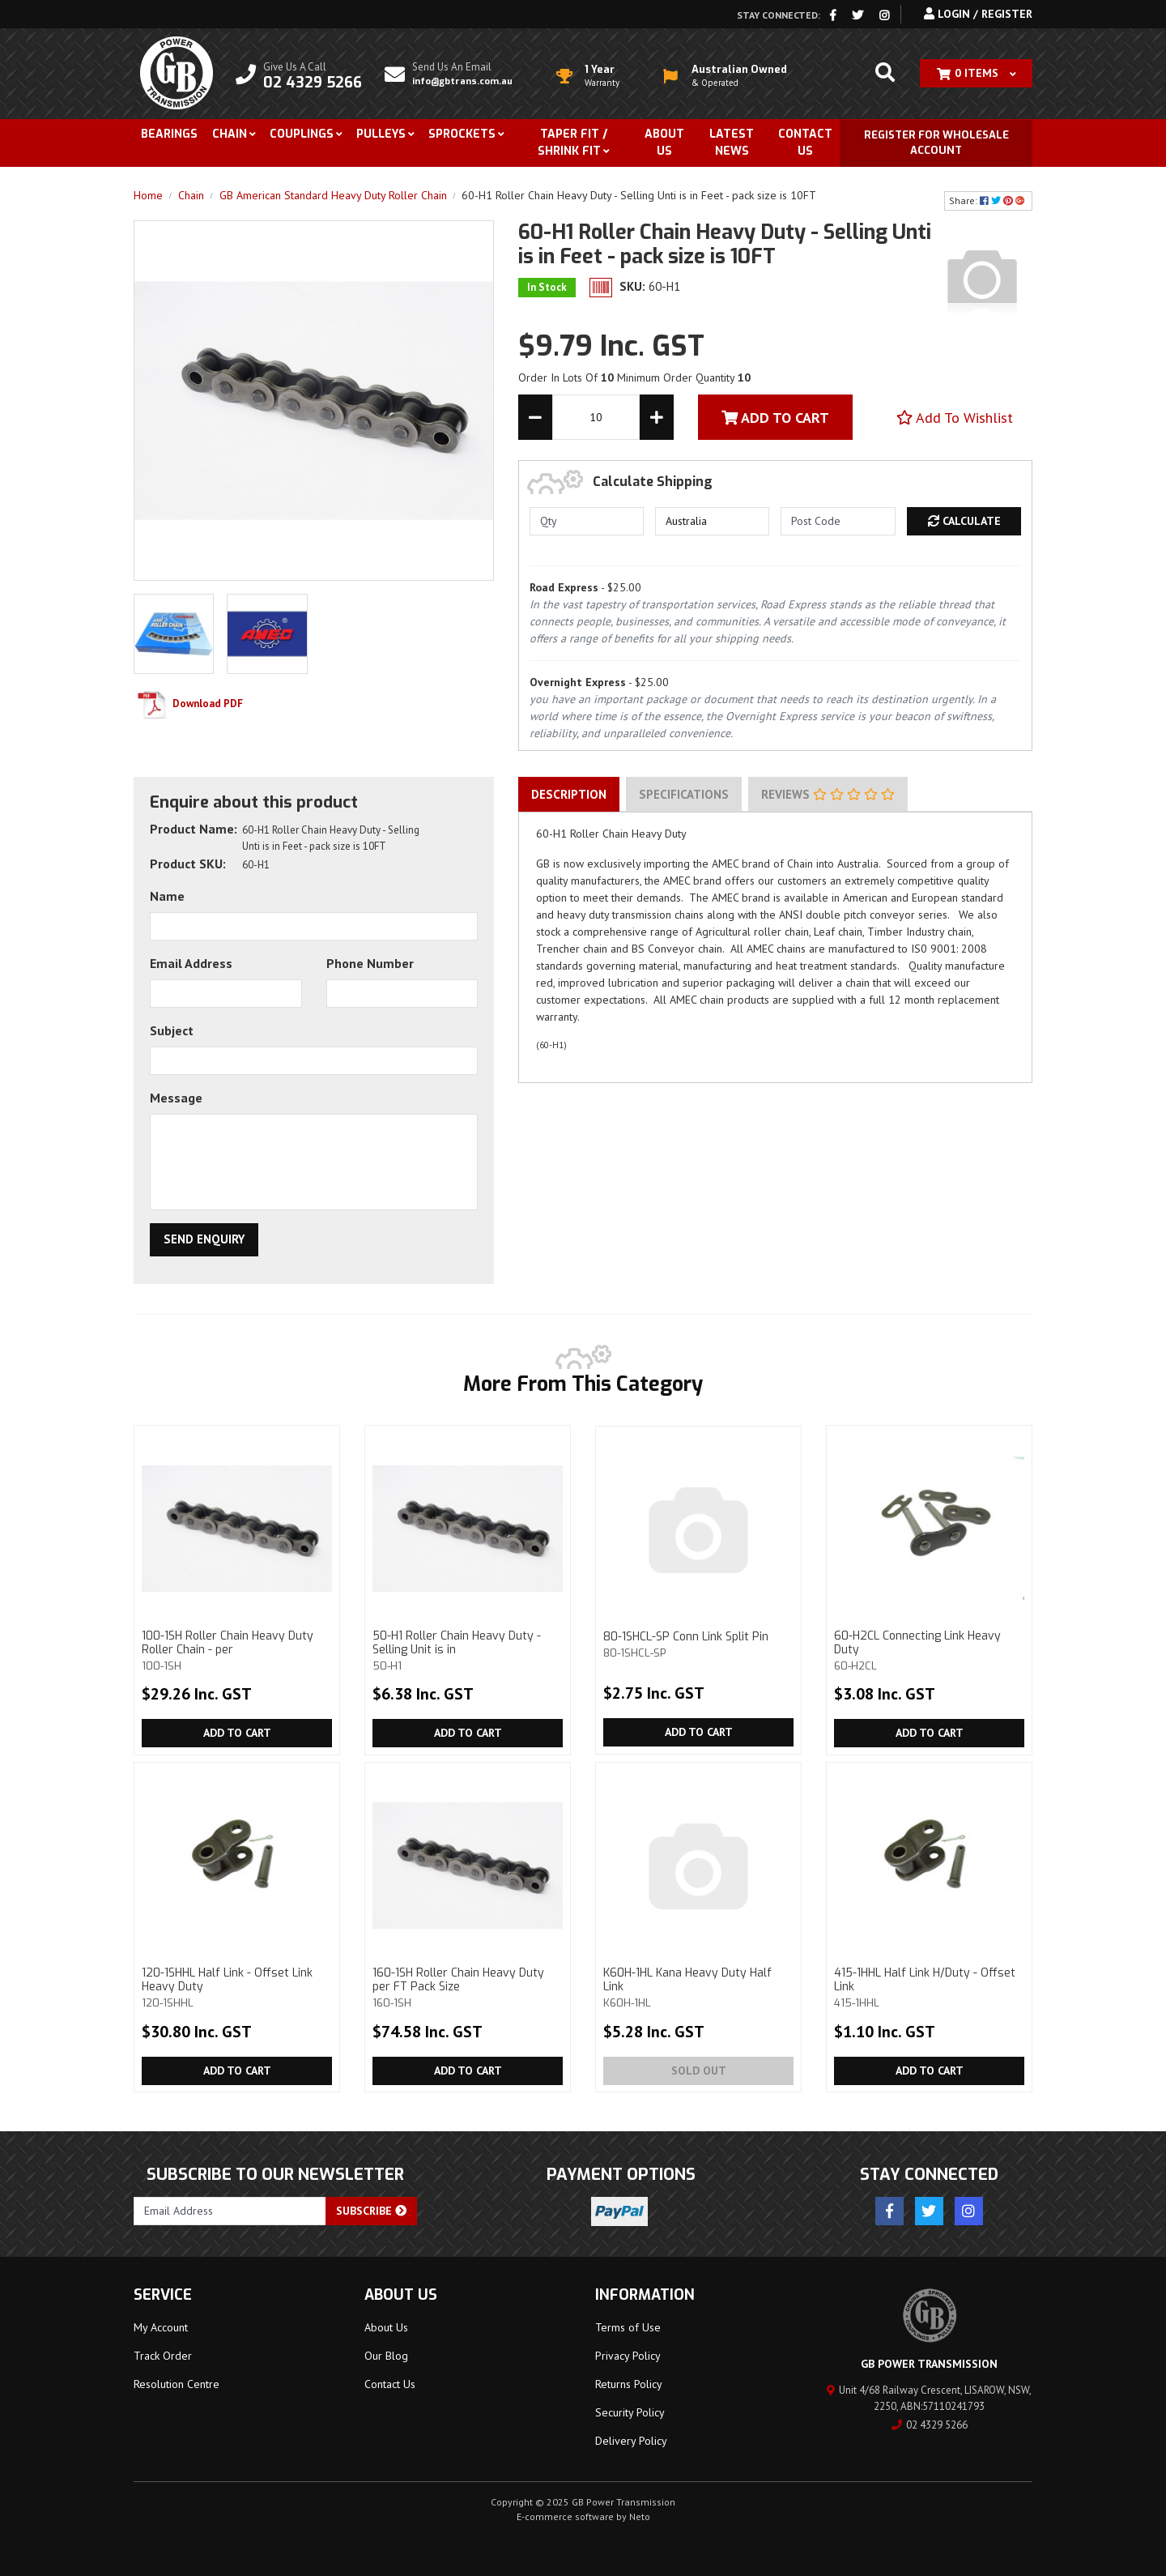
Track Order (163, 2355)
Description (568, 794)
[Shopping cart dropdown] (976, 73)
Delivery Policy (631, 2440)
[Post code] (838, 521)
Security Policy (630, 2412)
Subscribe (371, 2210)
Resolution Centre (176, 2384)
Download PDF (188, 703)
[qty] (587, 521)
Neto (639, 2516)
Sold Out (698, 2070)
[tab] (568, 794)
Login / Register (978, 13)
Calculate (964, 521)
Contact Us (805, 142)
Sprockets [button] (462, 134)
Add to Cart (237, 1732)
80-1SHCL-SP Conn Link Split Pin (698, 1644)
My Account (161, 2327)
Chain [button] (229, 134)
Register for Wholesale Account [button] (936, 143)
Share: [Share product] (988, 200)
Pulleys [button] (381, 134)
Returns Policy (628, 2384)
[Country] (712, 521)
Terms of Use (628, 2327)
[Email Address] (230, 2211)
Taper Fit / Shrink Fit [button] (572, 142)
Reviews (828, 794)
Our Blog (386, 2355)
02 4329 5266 (930, 2425)
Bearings (169, 134)
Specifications (684, 794)
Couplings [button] (302, 134)
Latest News (731, 142)
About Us (664, 142)
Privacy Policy (628, 2355)
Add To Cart (775, 417)
